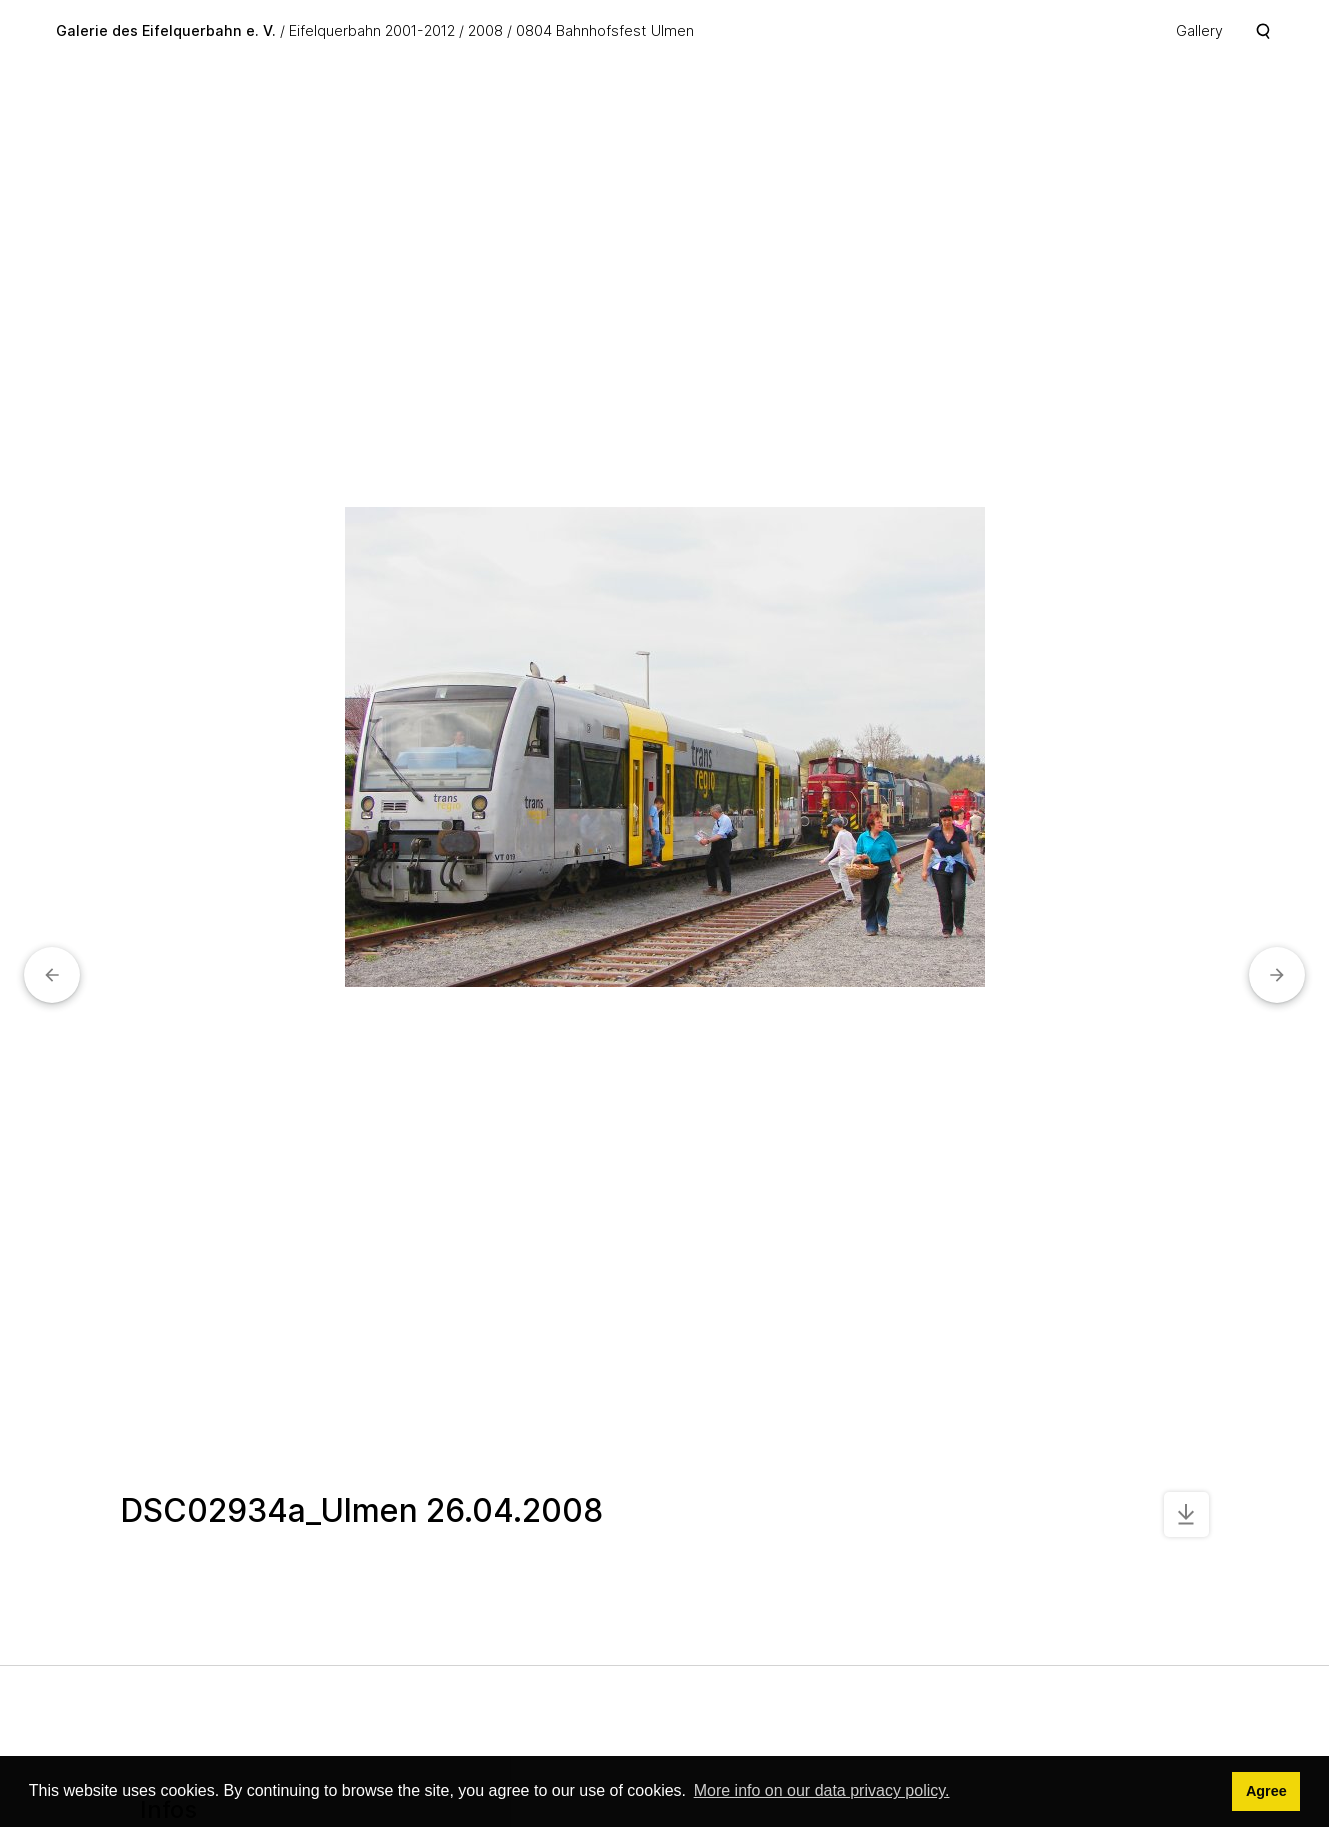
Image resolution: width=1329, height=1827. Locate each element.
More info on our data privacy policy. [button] (822, 1790)
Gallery (1199, 30)
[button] (52, 975)
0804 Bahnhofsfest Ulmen (605, 30)
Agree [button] (1266, 1791)
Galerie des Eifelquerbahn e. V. (166, 30)
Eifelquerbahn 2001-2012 (372, 30)
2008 (485, 30)
